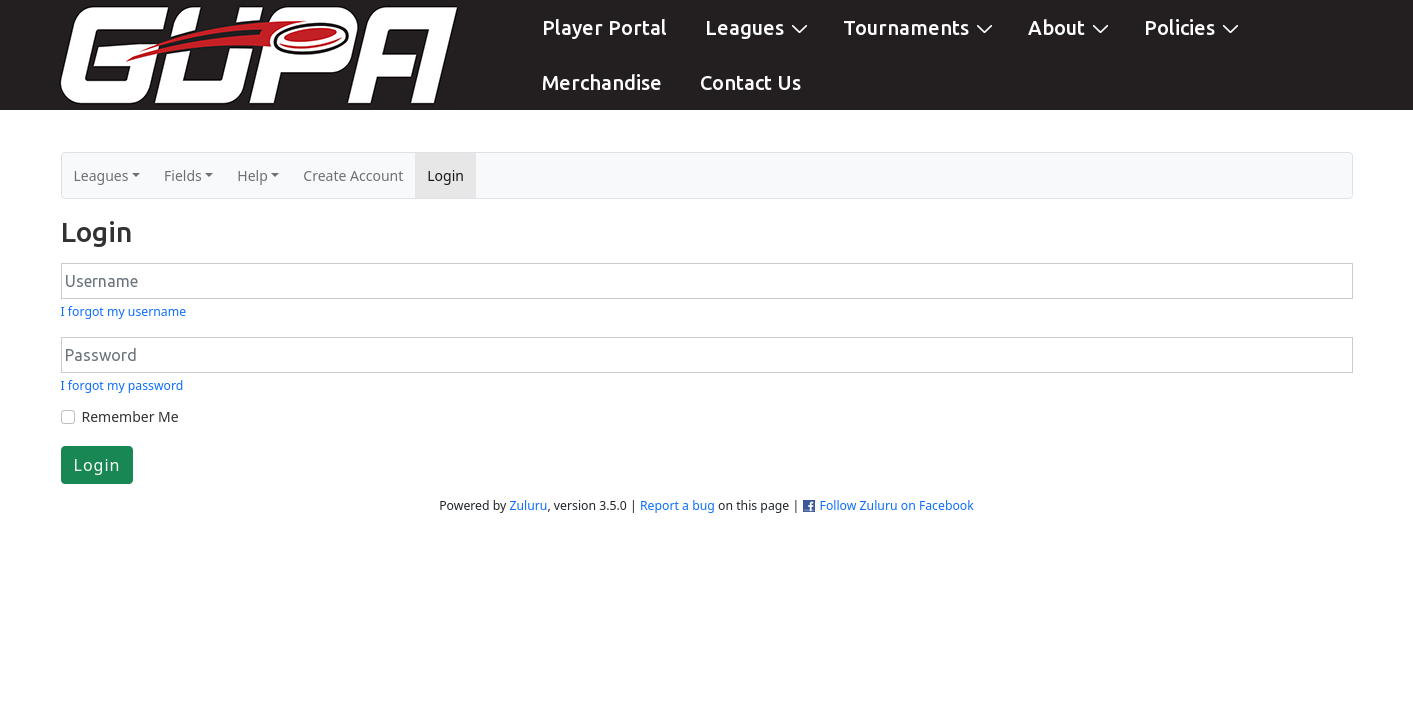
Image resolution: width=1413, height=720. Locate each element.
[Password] (707, 355)
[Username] (707, 281)
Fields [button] (183, 175)
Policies (1194, 26)
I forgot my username (124, 311)
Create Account (353, 175)
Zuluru (528, 505)
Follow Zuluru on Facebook (897, 505)
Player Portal (604, 27)
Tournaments (920, 26)
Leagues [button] (101, 175)
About (1071, 26)
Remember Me (130, 416)
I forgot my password (122, 385)
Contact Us (750, 82)
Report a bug (677, 505)
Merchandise (602, 82)
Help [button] (252, 175)
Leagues (759, 26)
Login (451, 174)
